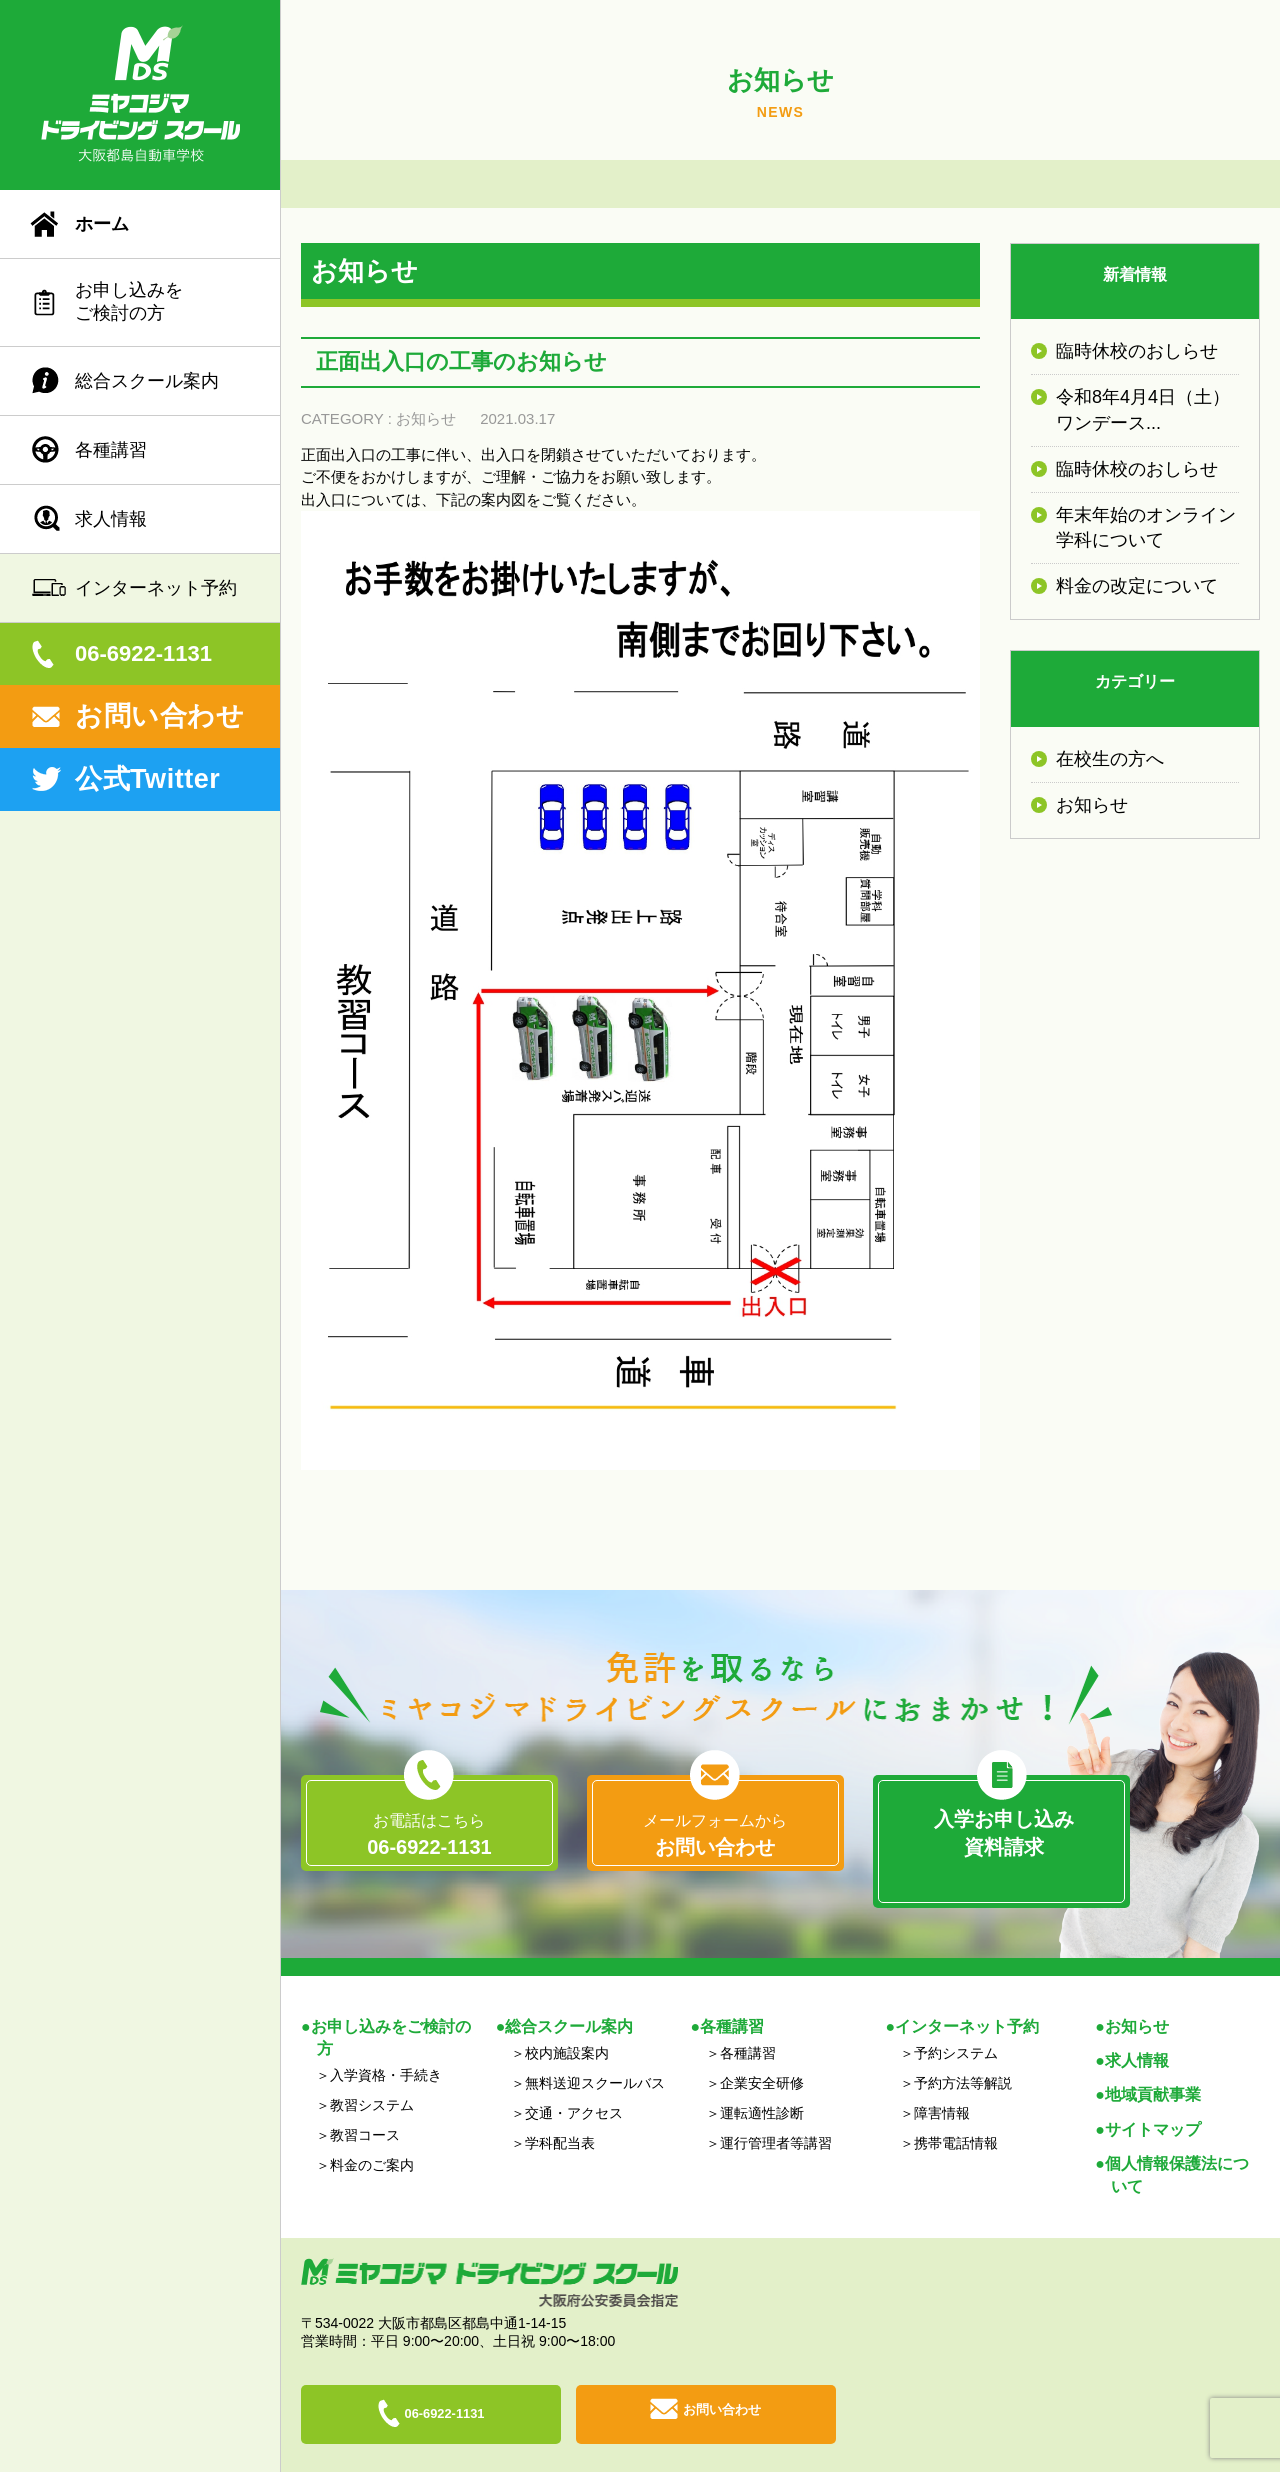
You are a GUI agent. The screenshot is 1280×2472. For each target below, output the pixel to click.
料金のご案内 (372, 2134)
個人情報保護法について (1177, 2143)
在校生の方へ (1110, 759)
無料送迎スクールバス (595, 2052)
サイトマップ (1153, 2097)
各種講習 (111, 450)
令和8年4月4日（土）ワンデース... (1143, 409)
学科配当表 (560, 2112)
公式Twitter (147, 779)
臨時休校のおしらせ (1137, 351)
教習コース (365, 2104)
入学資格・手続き (386, 2044)
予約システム (956, 2022)
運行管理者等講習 (776, 2112)
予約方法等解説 (963, 2052)
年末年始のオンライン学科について (1146, 527)
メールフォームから (715, 1836)
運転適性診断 (762, 2082)
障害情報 (942, 2082)
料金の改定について (1137, 586)
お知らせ (426, 418)
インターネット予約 (156, 588)
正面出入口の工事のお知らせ (461, 361)
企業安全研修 (762, 2052)
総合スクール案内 (147, 381)
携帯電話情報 (956, 2112)
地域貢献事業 (1153, 2063)
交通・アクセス (574, 2082)
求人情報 (111, 519)
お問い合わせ (159, 716)
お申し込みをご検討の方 (129, 301)
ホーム (102, 224)
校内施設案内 (567, 2022)
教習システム (372, 2074)
